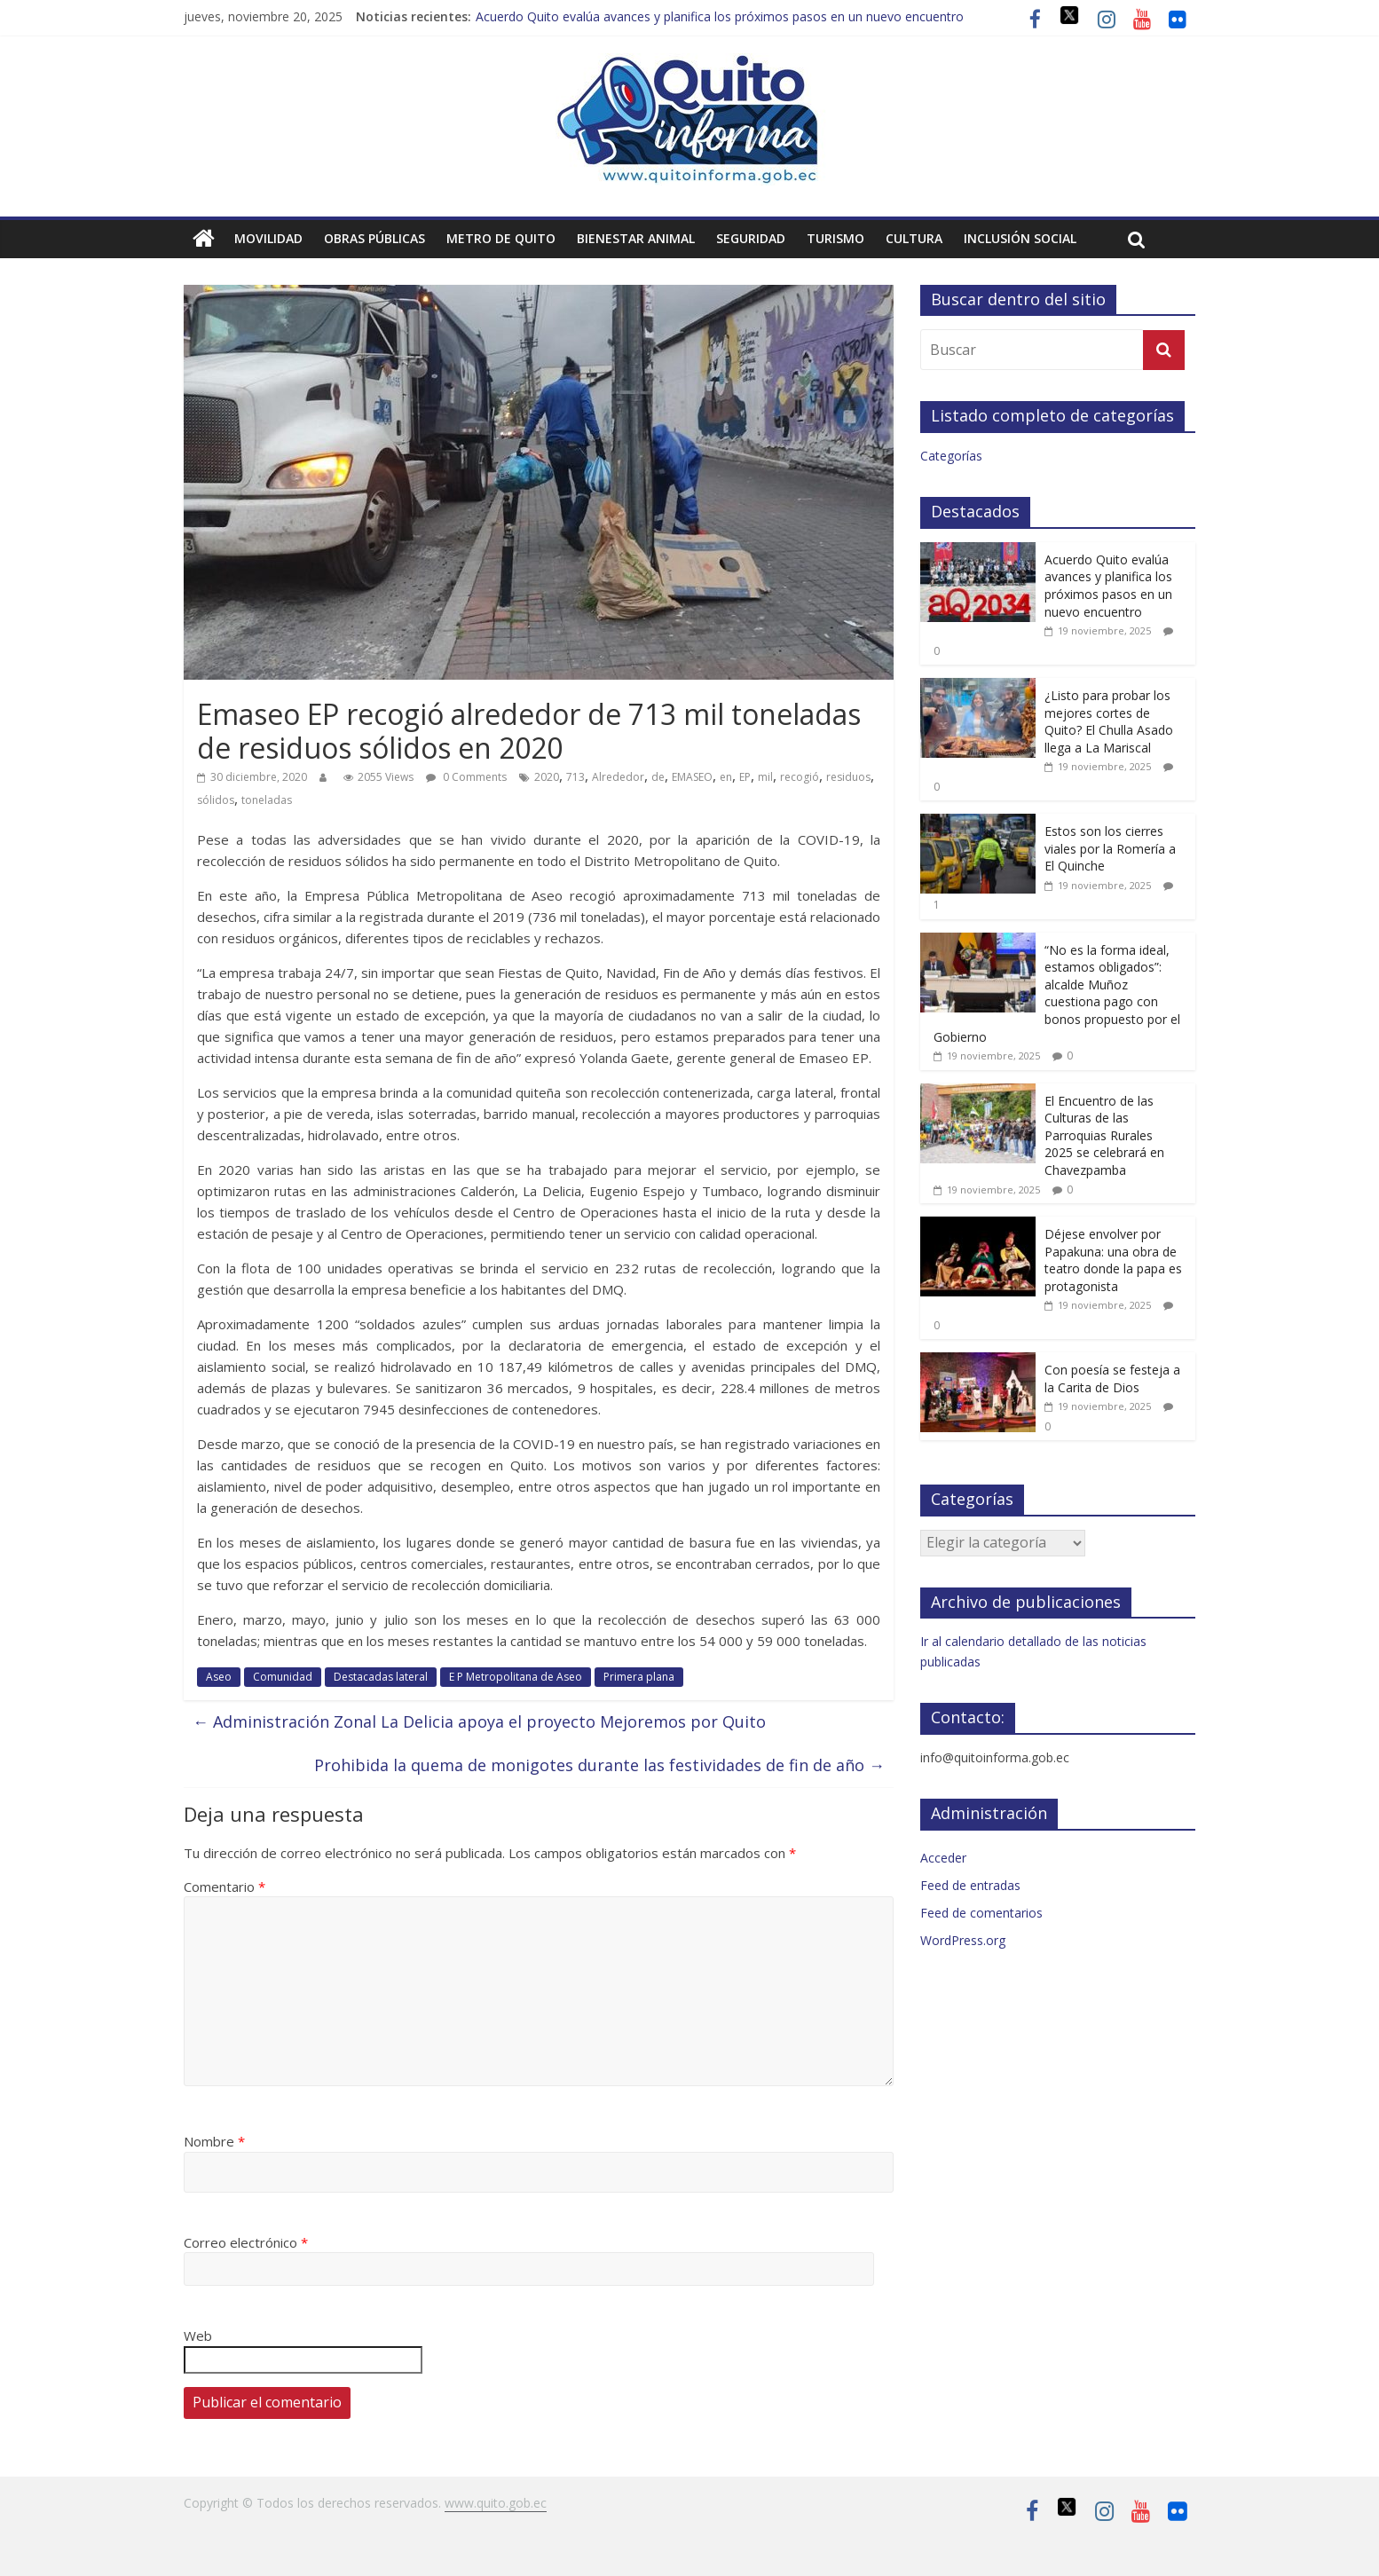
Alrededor (618, 776)
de (658, 776)
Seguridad (750, 238)
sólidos (215, 799)
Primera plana (638, 1676)
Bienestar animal (636, 238)
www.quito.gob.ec (496, 2502)
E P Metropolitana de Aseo (515, 1676)
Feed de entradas (970, 1885)
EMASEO (692, 776)
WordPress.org (962, 1940)
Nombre (214, 2141)
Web (198, 2335)
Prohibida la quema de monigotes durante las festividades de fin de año (599, 1765)
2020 (546, 776)
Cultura (914, 238)
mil (765, 776)
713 (575, 776)
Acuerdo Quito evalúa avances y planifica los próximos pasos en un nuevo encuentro (720, 16)
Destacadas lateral (381, 1676)
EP (745, 776)
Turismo (835, 238)
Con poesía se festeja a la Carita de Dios (1112, 1378)
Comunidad (282, 1676)
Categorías (951, 455)
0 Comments (466, 776)
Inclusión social (1020, 238)
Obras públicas (374, 238)
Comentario (224, 1886)
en (726, 776)
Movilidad (268, 238)
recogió (799, 776)
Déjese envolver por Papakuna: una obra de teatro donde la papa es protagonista (1113, 1260)
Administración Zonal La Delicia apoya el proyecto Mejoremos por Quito (479, 1721)
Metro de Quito (501, 238)
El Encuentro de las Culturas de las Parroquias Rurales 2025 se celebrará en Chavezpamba (1104, 1135)
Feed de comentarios (981, 1912)
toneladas (266, 799)
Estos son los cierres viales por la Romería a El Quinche (1110, 848)
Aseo (219, 1676)
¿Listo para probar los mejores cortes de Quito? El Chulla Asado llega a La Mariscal (1108, 721)
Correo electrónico (246, 2242)
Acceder (943, 1857)
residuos (848, 776)
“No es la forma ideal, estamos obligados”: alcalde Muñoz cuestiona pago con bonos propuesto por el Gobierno (1057, 993)
